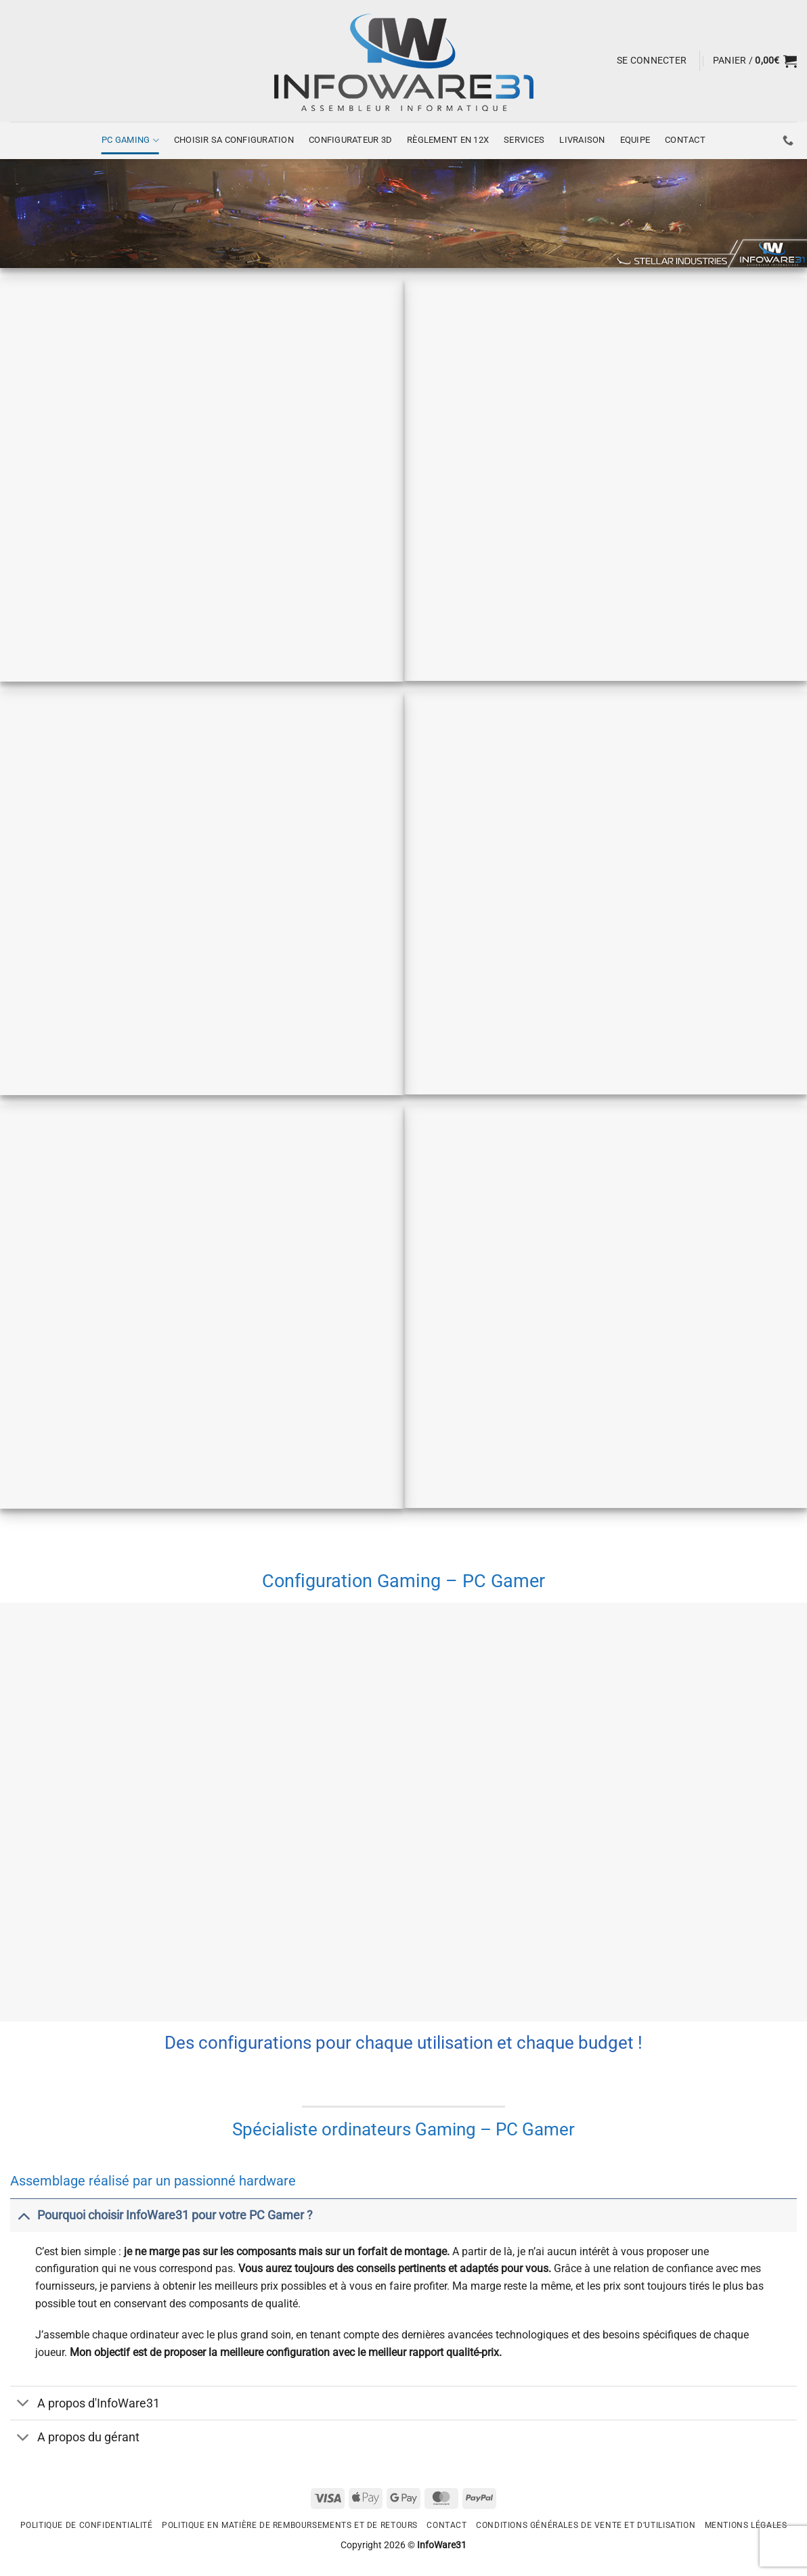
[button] (651, 61)
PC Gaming (130, 140)
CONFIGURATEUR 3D (350, 140)
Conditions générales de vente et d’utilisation (585, 2525)
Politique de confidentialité (86, 2525)
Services (524, 140)
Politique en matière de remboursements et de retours (290, 2525)
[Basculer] (23, 2214)
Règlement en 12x (448, 140)
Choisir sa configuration (234, 140)
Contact (685, 140)
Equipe (635, 140)
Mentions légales (746, 2525)
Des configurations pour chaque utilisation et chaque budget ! (403, 2043)
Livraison (582, 140)
